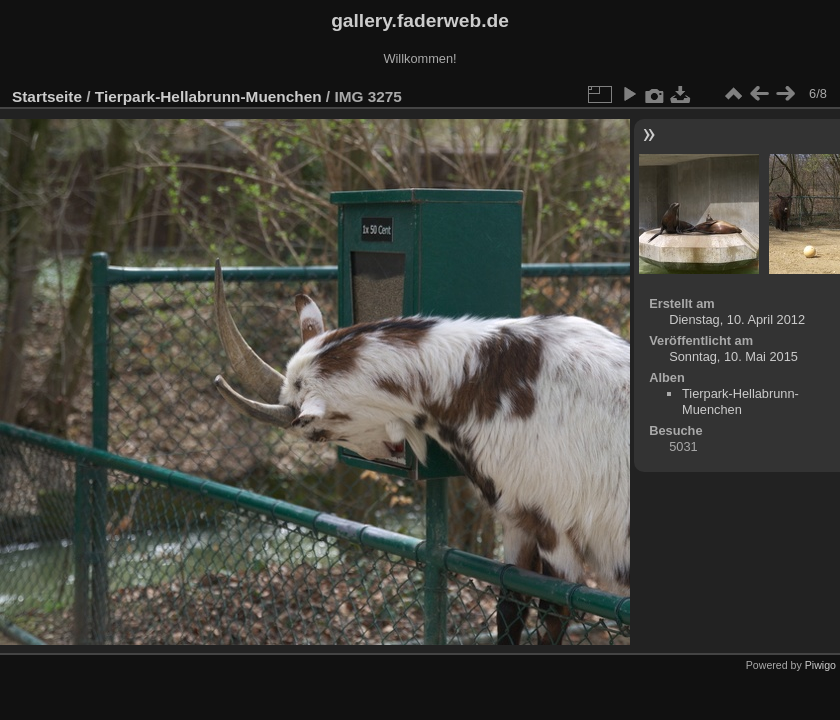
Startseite (47, 96)
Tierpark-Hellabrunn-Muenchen (208, 96)
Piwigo (820, 665)
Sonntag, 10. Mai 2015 (733, 356)
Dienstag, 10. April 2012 (737, 319)
